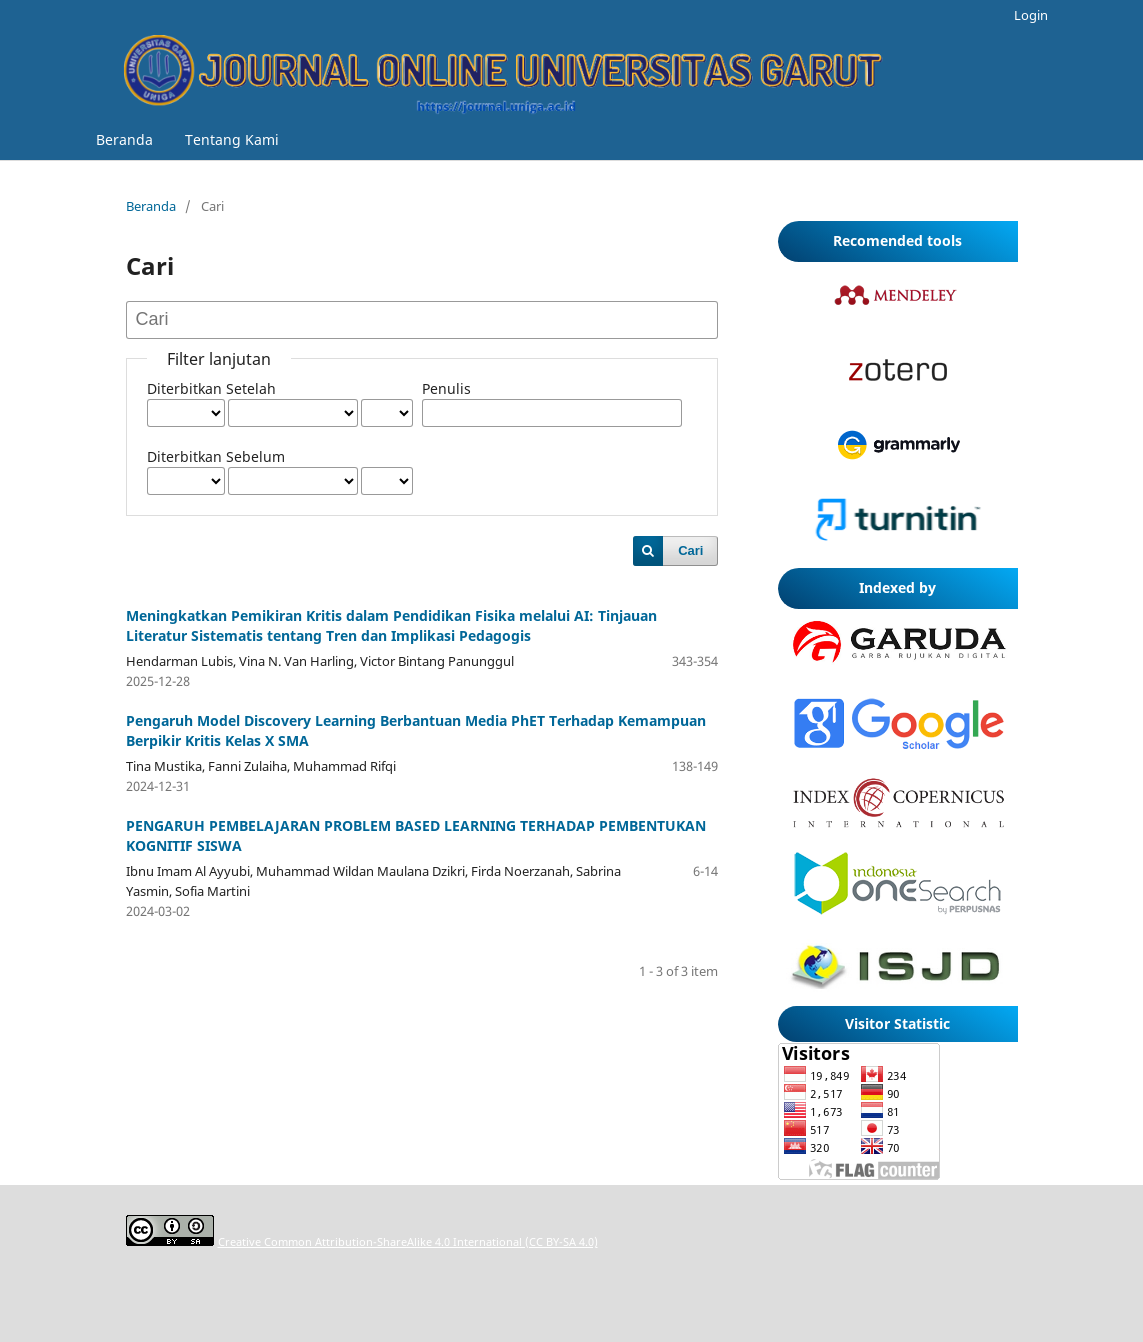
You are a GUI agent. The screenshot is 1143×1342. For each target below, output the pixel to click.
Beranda (124, 139)
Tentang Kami (232, 139)
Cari (690, 550)
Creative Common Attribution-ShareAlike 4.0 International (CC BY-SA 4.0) (408, 1241)
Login (1031, 15)
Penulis (446, 388)
